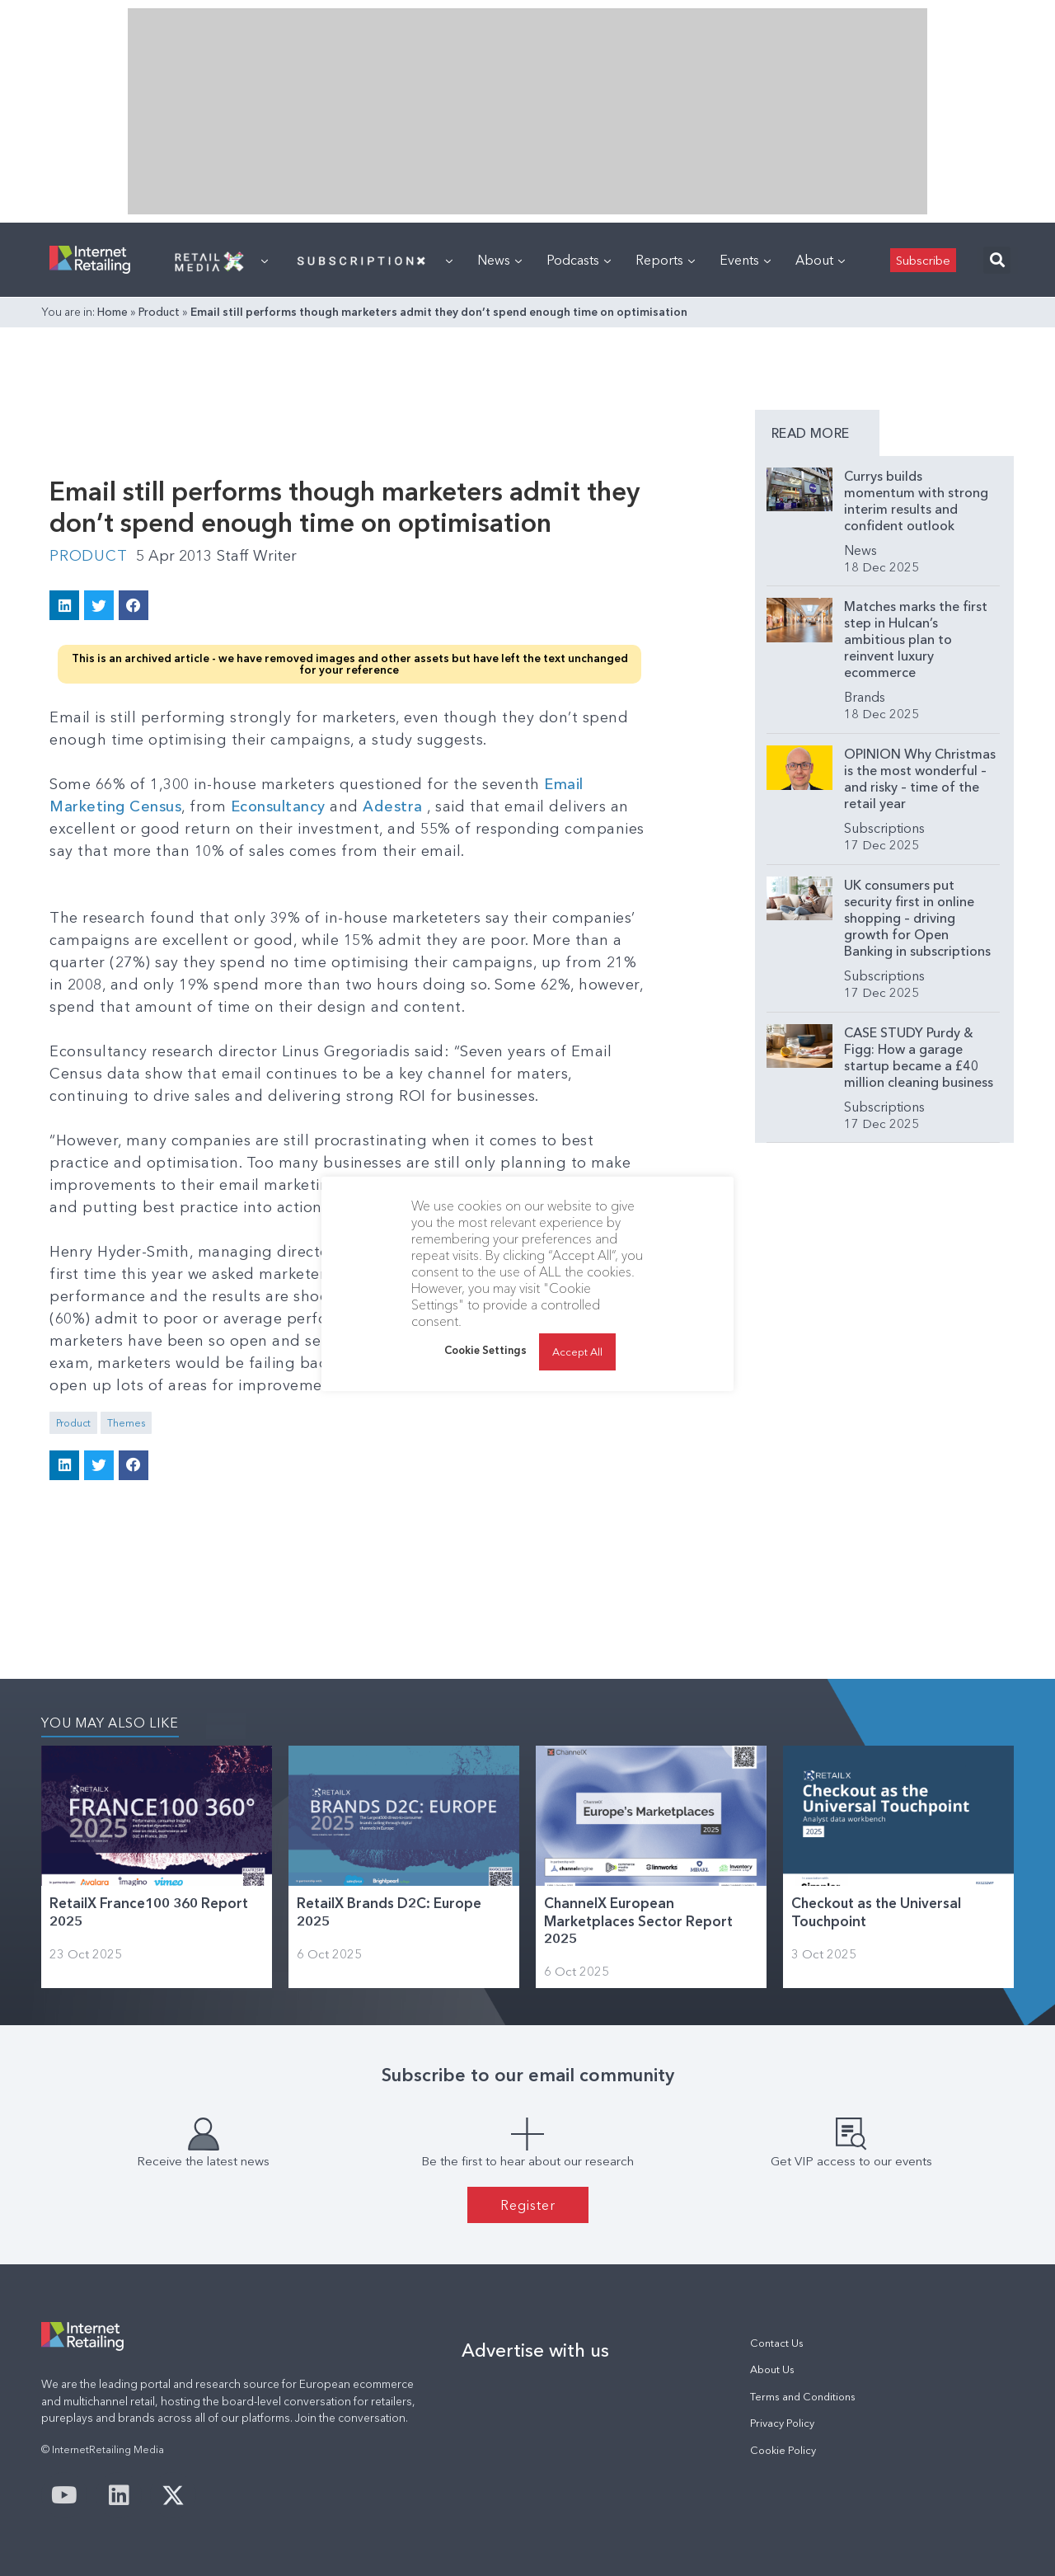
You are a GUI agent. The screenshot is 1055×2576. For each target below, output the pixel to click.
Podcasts (578, 259)
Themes (126, 1423)
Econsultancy (278, 806)
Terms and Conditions (803, 2396)
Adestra (393, 806)
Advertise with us (535, 2350)
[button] (996, 260)
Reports (665, 259)
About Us (772, 2369)
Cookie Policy (783, 2450)
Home (112, 311)
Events (745, 259)
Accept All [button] (577, 1351)
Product (159, 311)
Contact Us (777, 2343)
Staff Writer (257, 556)
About (820, 259)
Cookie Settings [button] (485, 1349)
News (499, 259)
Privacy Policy (782, 2423)
